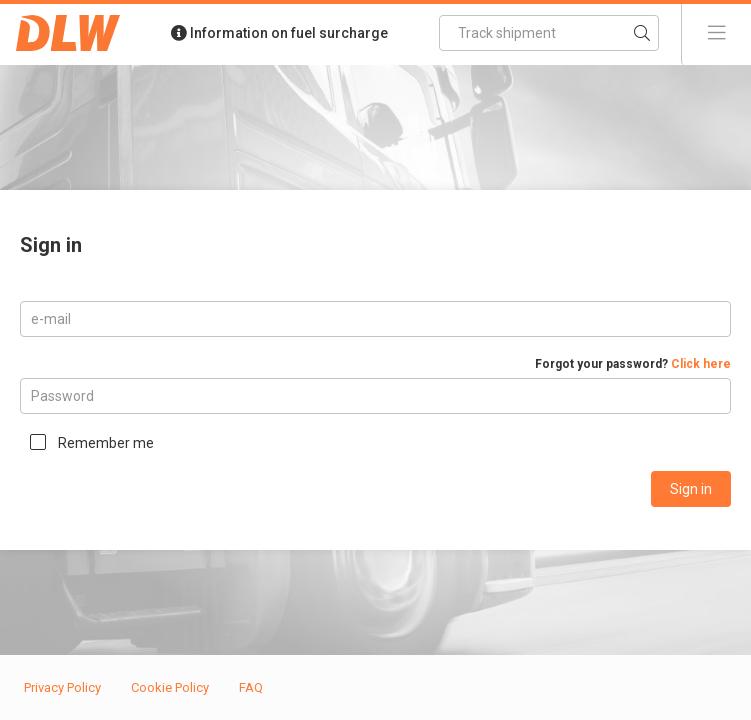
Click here (701, 364)
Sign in (691, 489)
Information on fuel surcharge (279, 33)
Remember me (106, 443)
